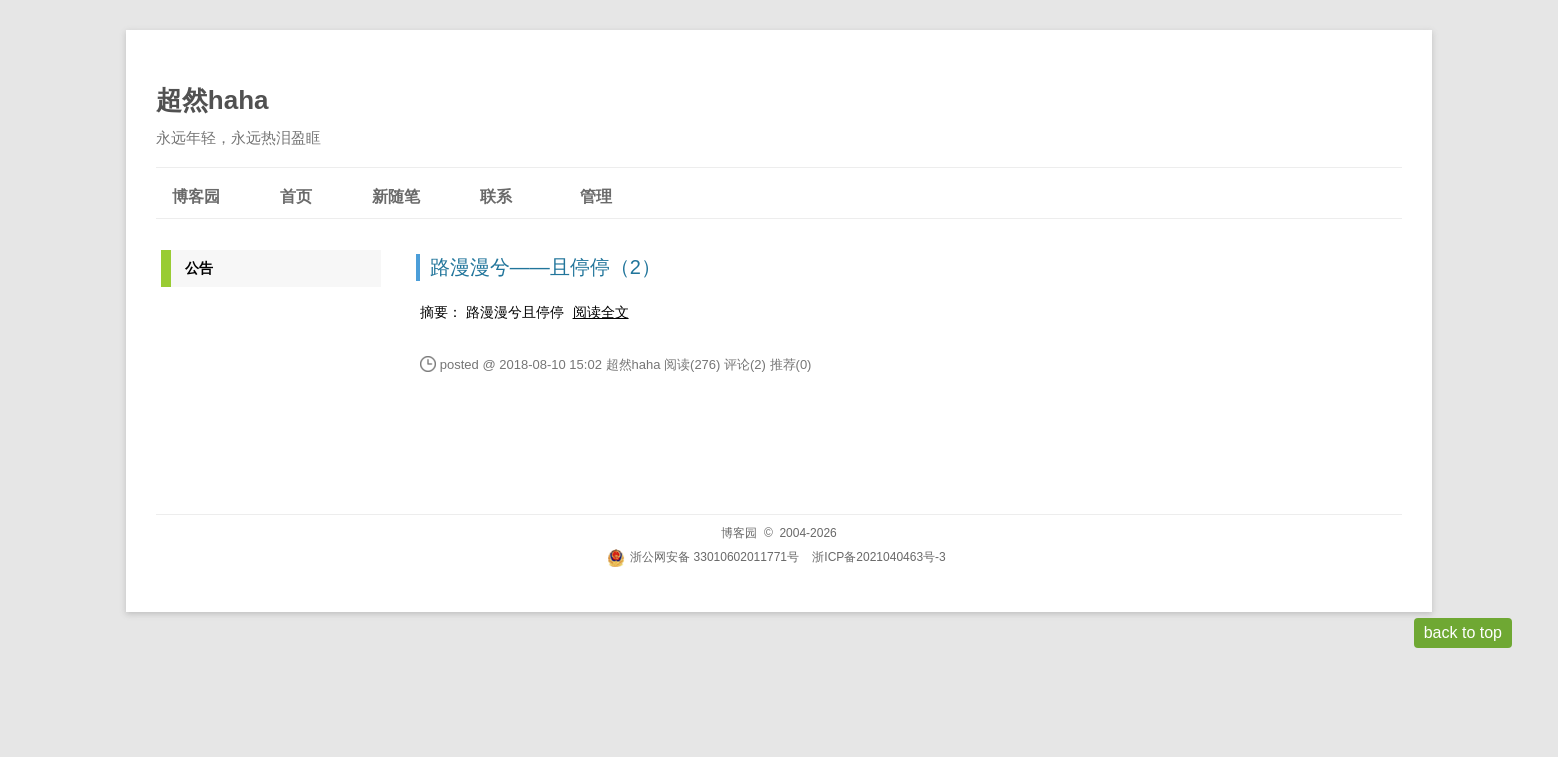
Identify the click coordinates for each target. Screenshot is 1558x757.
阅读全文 (601, 312)
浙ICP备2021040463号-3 (878, 557)
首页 (296, 196)
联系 (496, 196)
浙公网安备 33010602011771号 (703, 557)
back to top (1463, 632)
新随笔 (396, 196)
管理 (596, 196)
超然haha (212, 100)
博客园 (196, 196)
